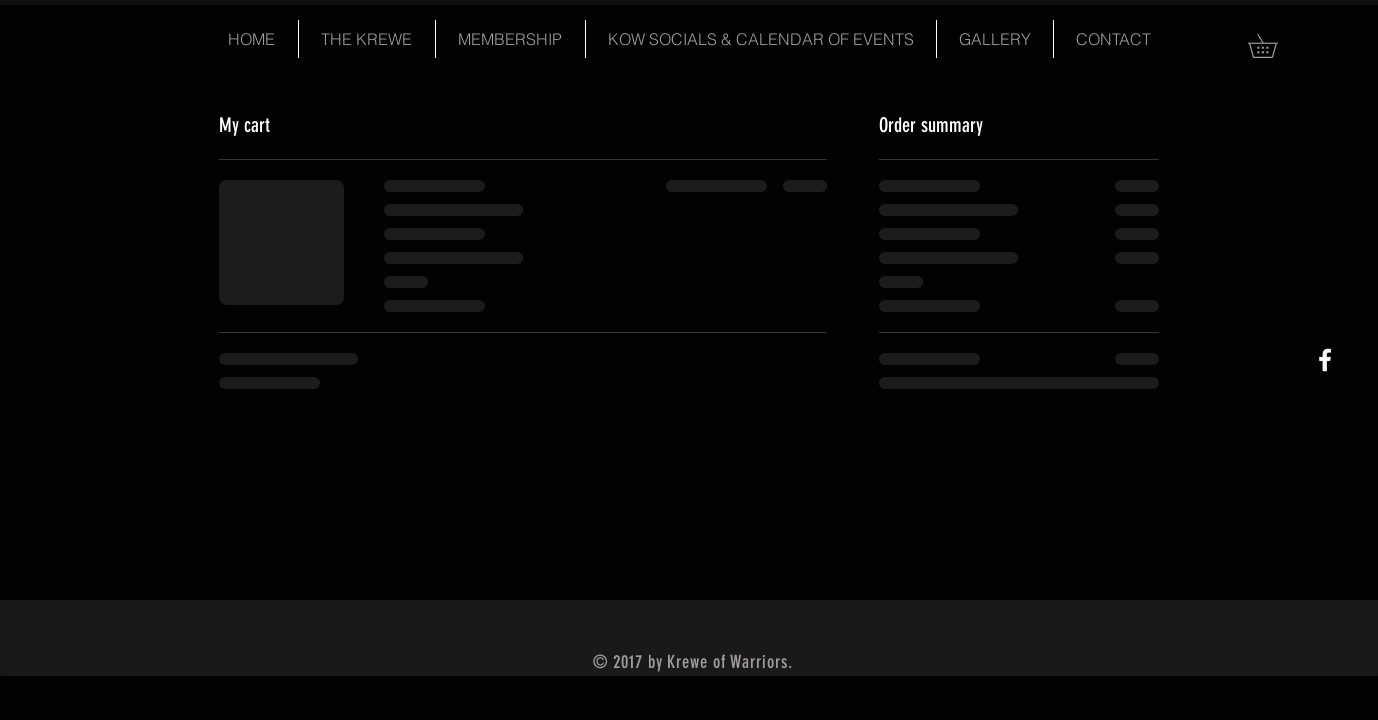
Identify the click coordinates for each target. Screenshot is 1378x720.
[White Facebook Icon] (1325, 360)
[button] (1274, 46)
